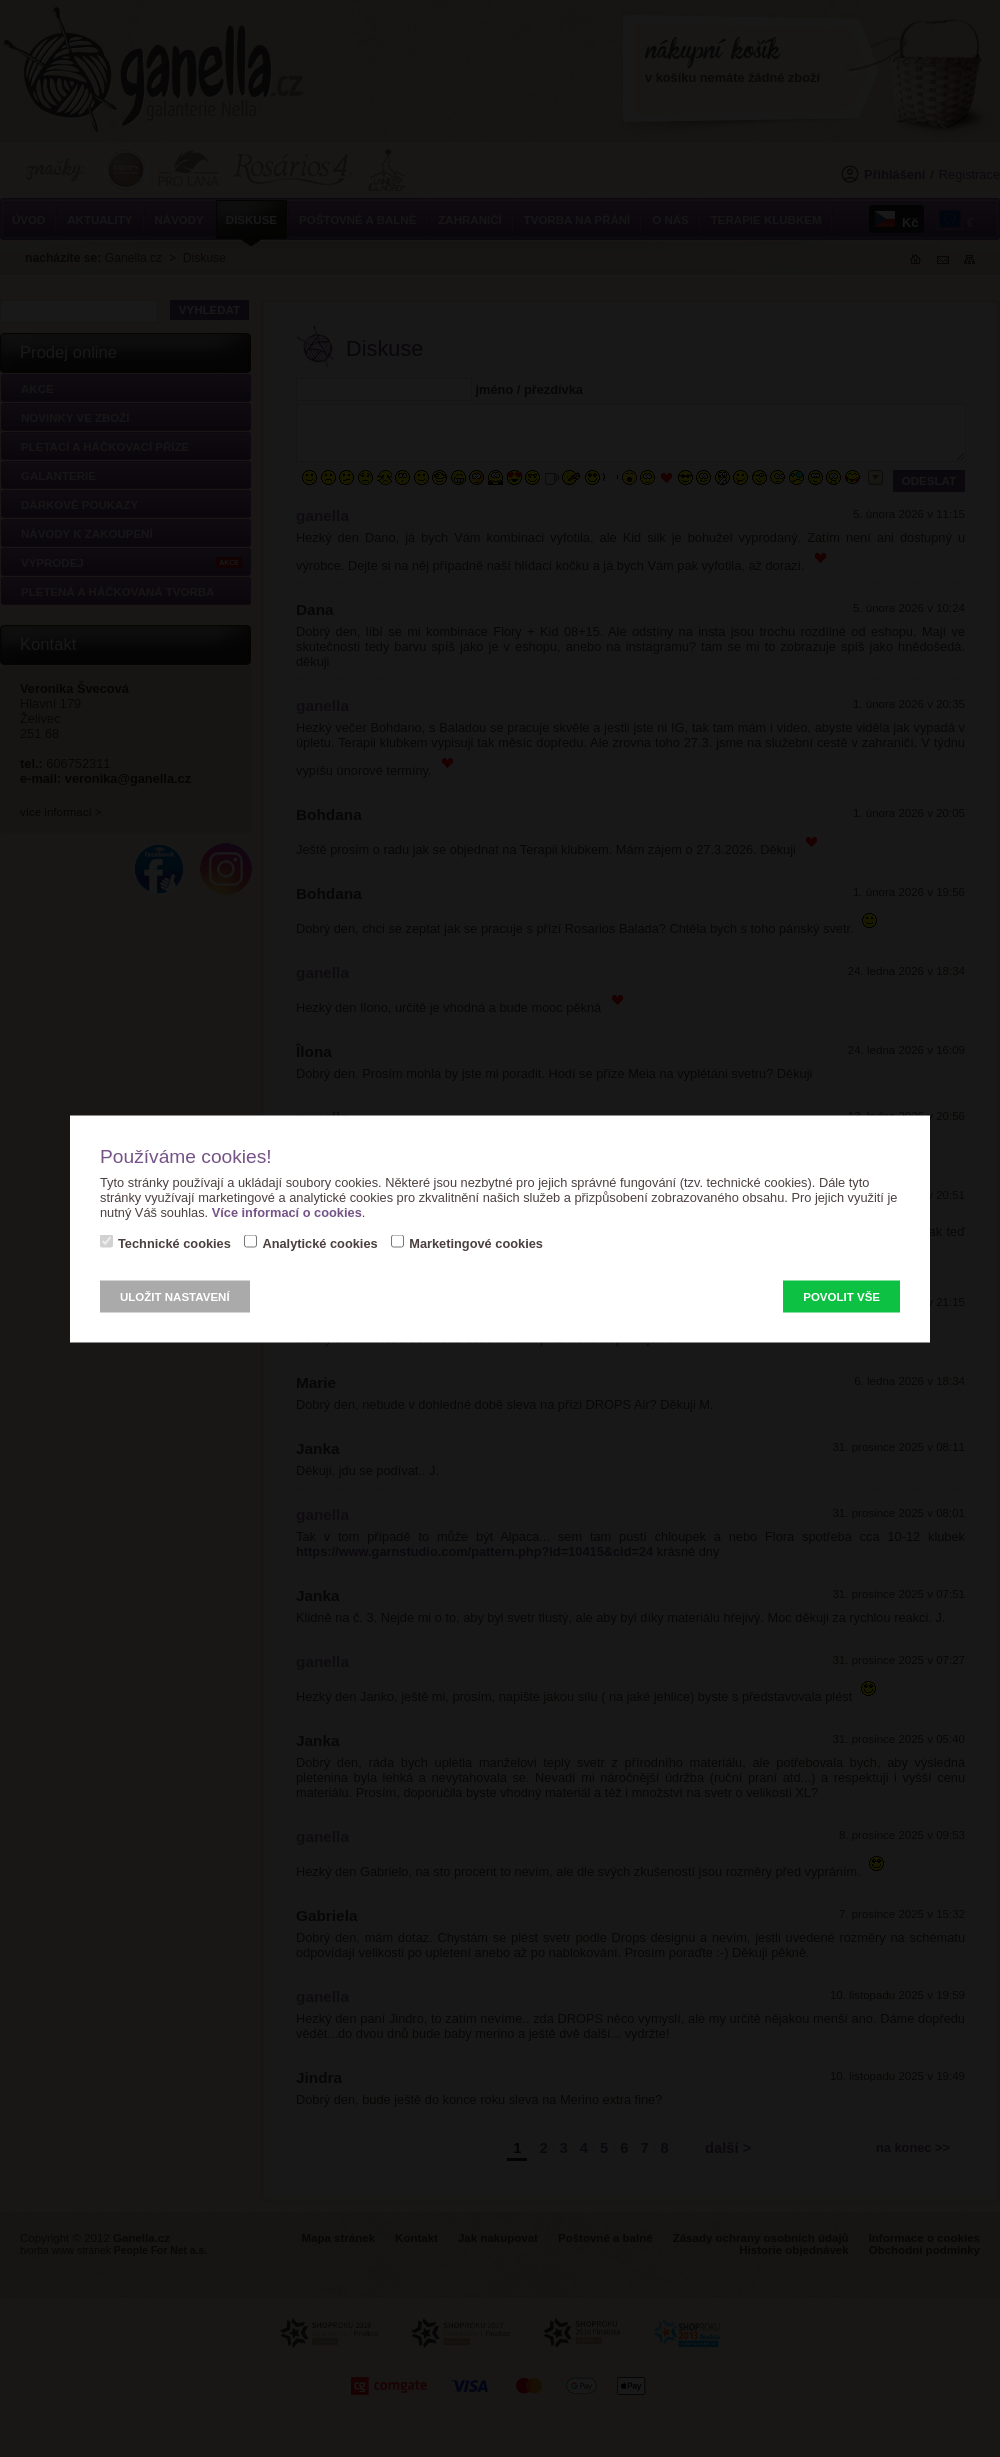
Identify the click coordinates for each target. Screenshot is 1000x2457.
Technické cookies (174, 1242)
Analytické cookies (319, 1242)
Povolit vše (841, 1296)
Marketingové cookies (476, 1242)
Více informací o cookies (287, 1211)
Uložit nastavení (175, 1296)
